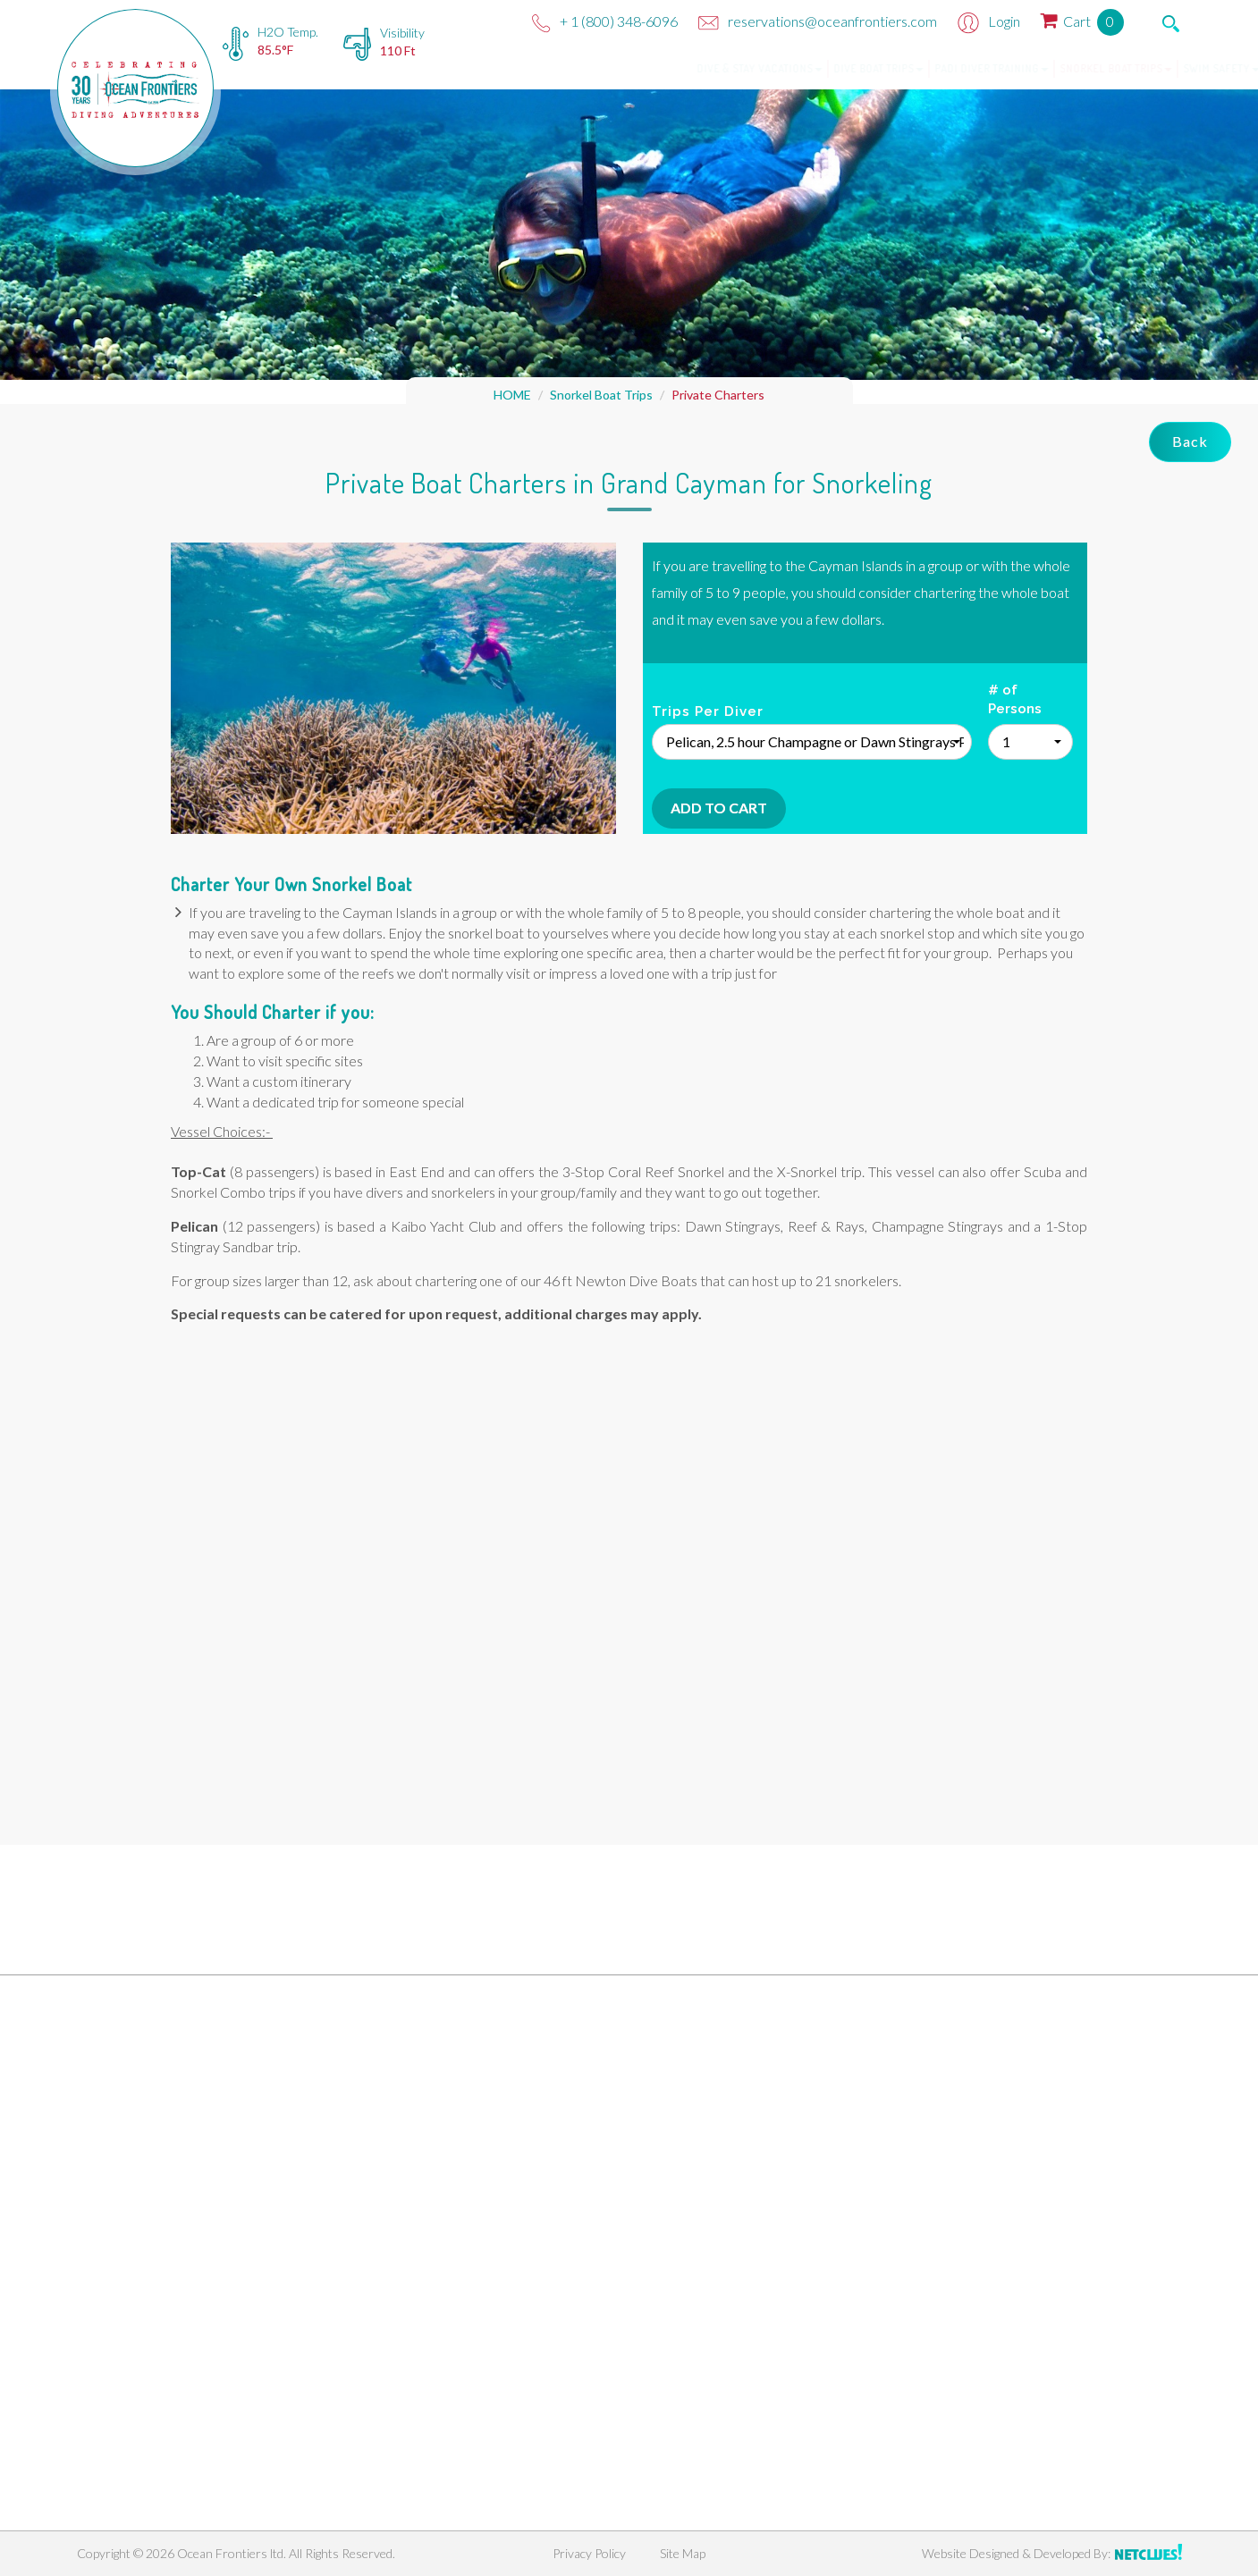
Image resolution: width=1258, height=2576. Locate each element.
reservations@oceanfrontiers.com (817, 21)
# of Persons (1015, 699)
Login (989, 21)
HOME (512, 394)
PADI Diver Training (915, 68)
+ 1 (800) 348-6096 (605, 21)
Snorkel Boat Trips (1039, 68)
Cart (1082, 21)
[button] (812, 742)
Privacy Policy (589, 2553)
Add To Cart (719, 807)
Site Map (682, 2553)
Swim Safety (1145, 68)
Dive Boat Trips (802, 68)
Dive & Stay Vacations (683, 68)
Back (1190, 441)
